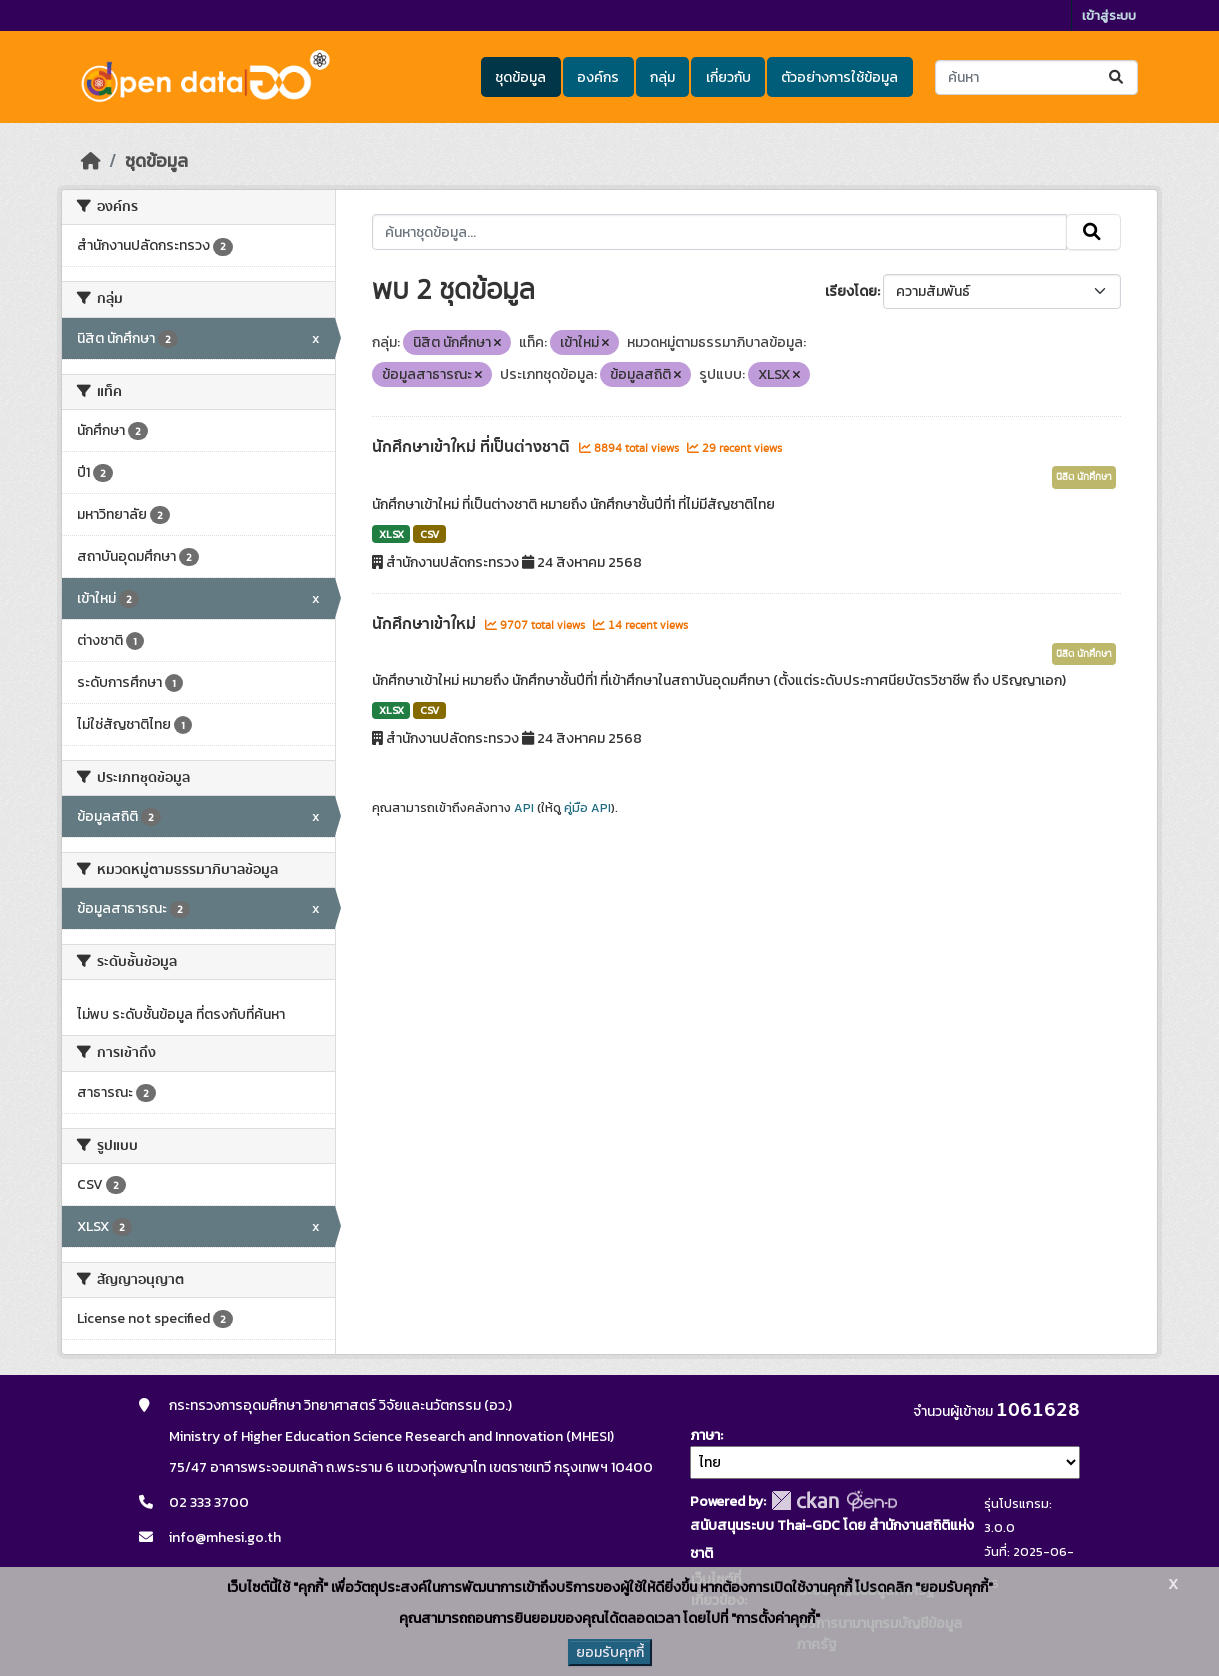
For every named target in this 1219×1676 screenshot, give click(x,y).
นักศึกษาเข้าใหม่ (426, 624)
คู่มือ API (587, 808)
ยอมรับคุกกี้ (610, 1652)
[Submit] (1117, 77)
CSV (429, 534)
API (524, 808)
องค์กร (598, 77)
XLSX (391, 534)
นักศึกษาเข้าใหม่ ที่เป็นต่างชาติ (473, 447)
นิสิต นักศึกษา (1084, 477)
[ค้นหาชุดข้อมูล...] (1036, 77)
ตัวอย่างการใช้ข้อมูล (839, 77)
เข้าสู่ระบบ (1109, 15)
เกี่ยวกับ (728, 77)
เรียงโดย (851, 291)
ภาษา (705, 1435)
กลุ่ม (662, 77)
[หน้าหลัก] (91, 161)
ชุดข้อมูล (520, 77)
